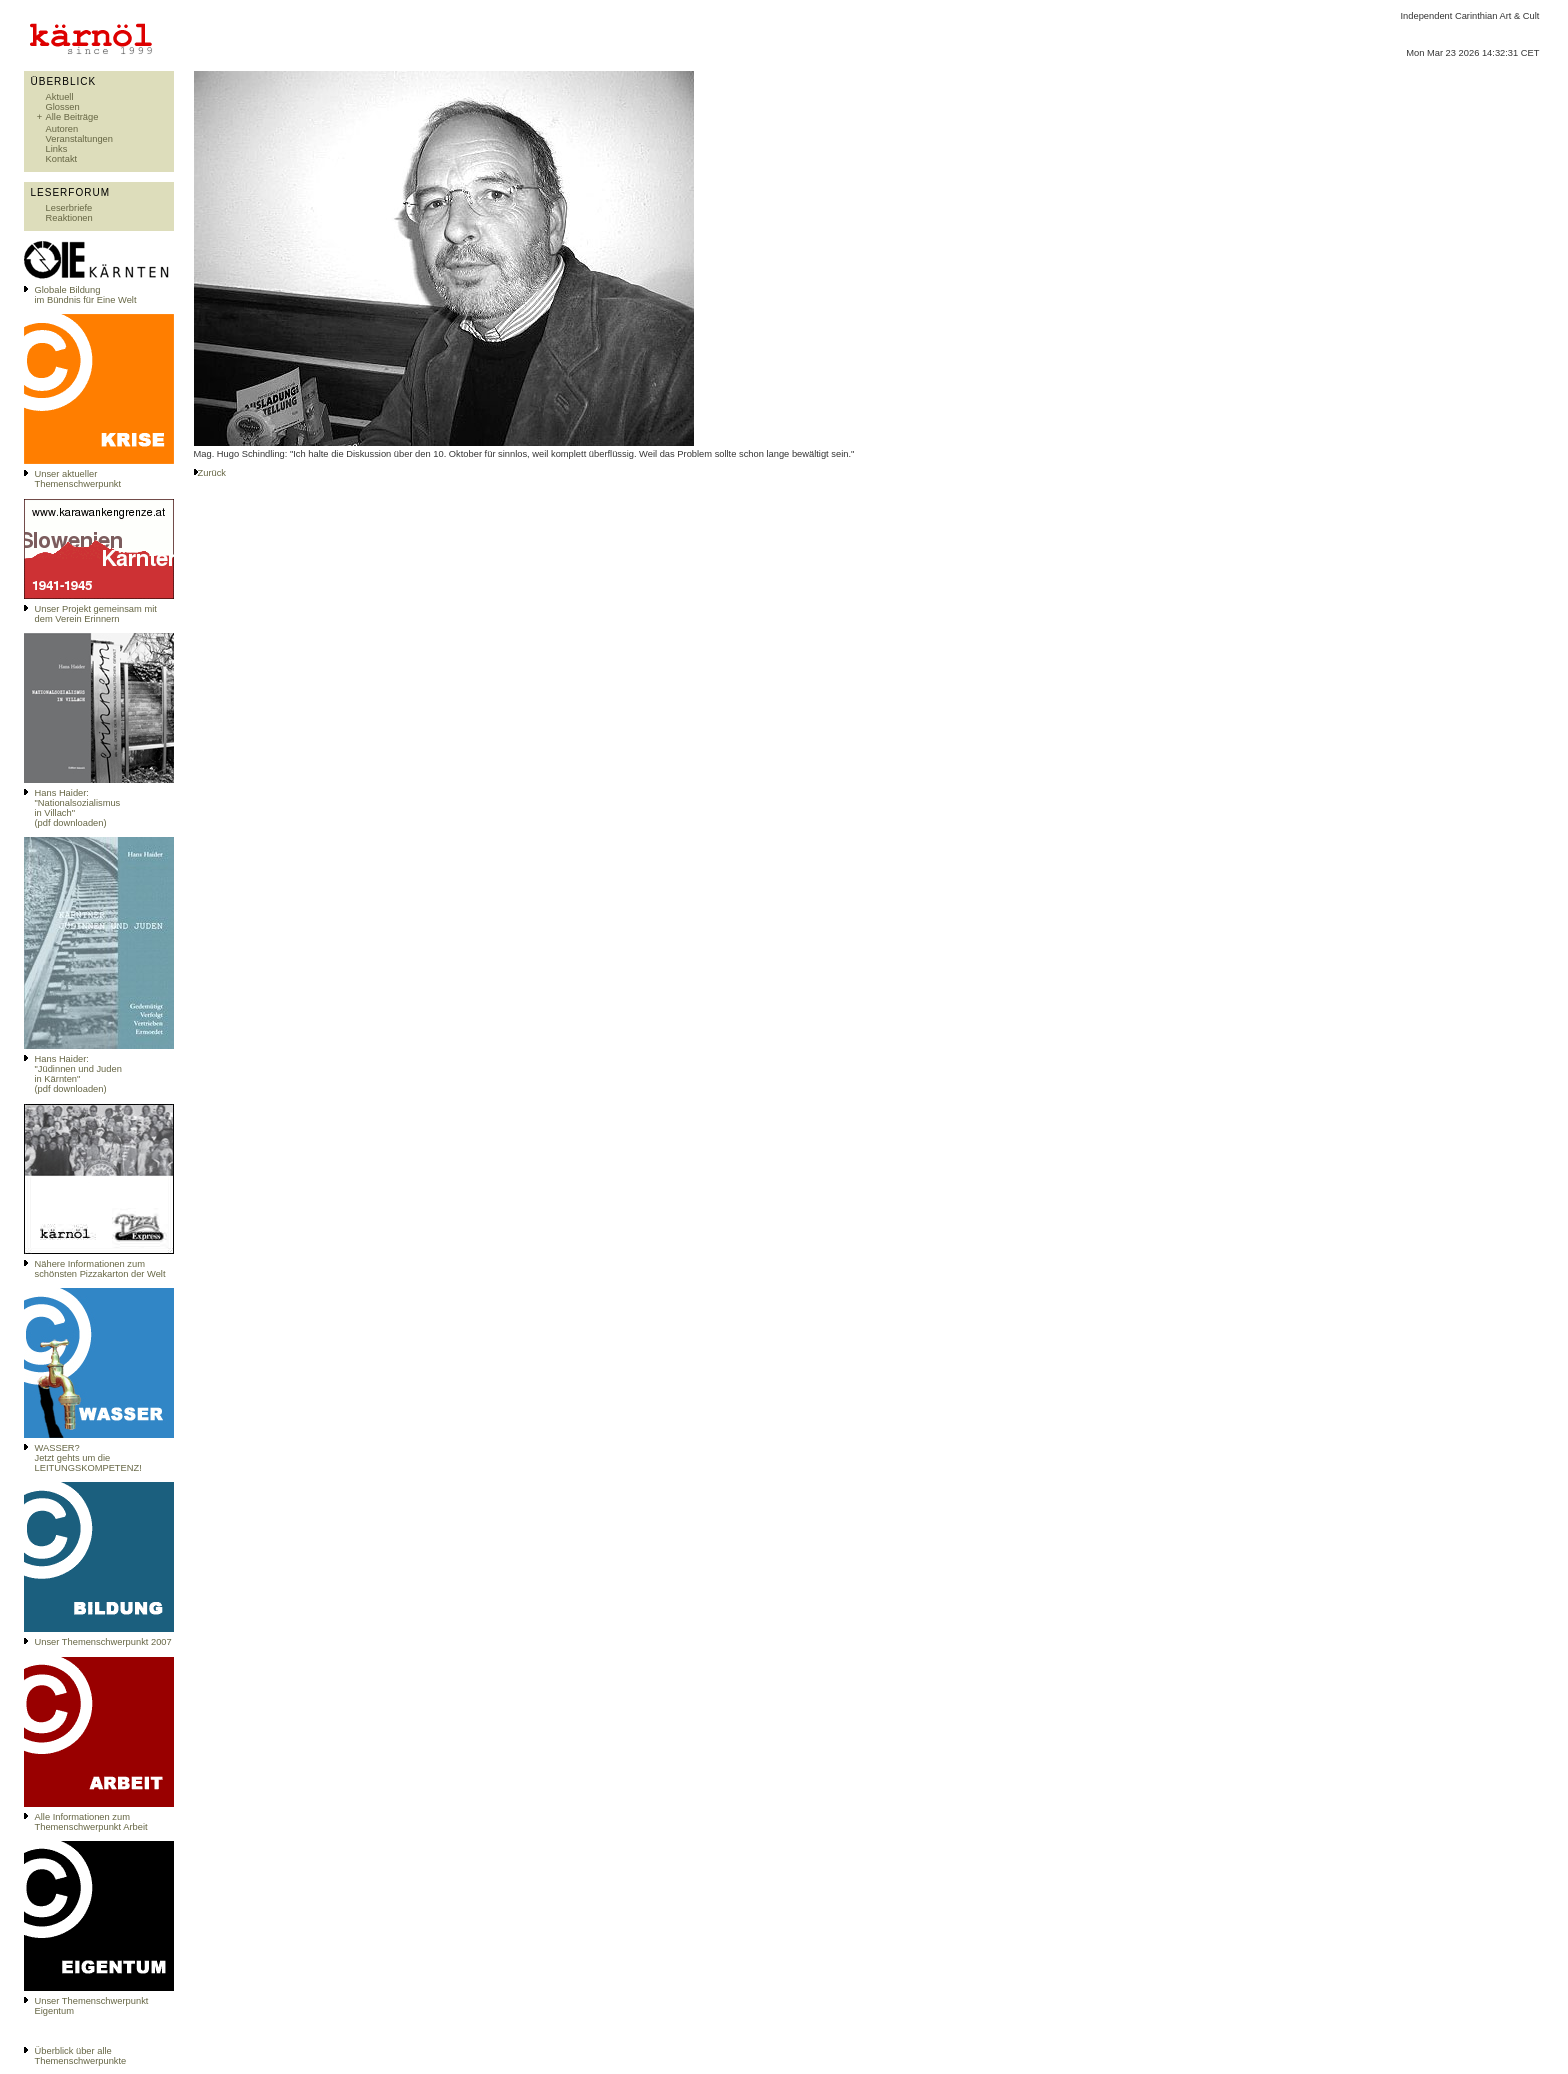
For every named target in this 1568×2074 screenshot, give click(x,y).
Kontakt (62, 159)
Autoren (62, 129)
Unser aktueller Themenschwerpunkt (78, 479)
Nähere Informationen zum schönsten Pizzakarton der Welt (100, 1269)
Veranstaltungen (79, 139)
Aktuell (60, 97)
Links (57, 149)
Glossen (63, 107)
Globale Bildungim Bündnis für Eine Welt (86, 295)
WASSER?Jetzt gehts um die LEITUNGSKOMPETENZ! (88, 1458)
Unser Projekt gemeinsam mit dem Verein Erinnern (96, 614)
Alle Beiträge (72, 117)
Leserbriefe (69, 208)
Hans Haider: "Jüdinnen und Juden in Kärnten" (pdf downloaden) (78, 1074)
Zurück (212, 473)
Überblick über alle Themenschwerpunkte (81, 2056)
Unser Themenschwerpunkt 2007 (103, 1642)
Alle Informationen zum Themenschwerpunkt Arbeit (91, 1822)
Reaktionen (69, 218)
